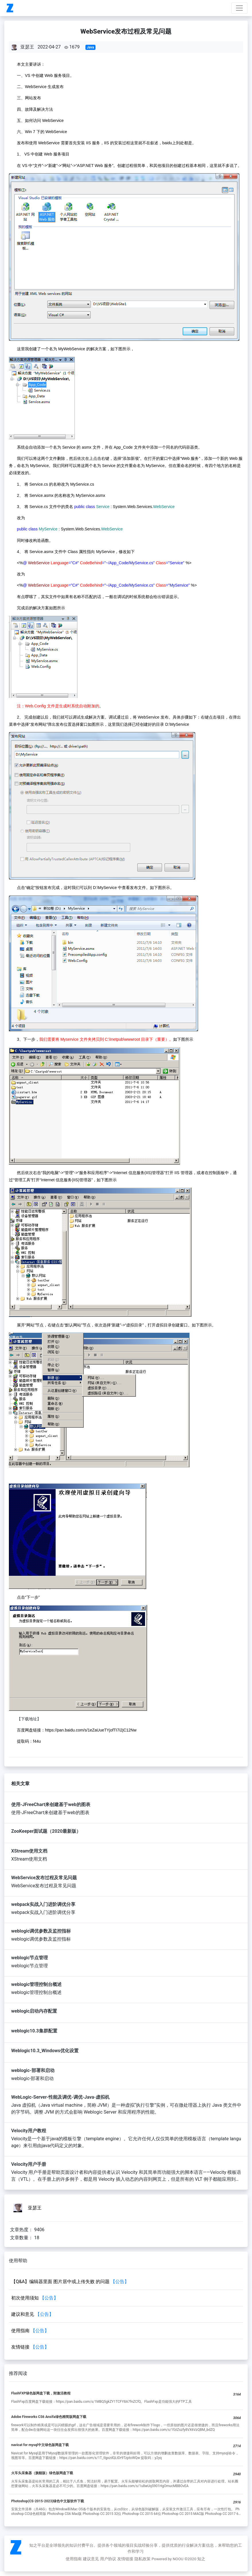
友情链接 (125, 2558)
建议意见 (91, 2558)
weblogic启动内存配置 (34, 2011)
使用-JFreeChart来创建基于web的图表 (50, 1804)
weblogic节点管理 (29, 1957)
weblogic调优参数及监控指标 (41, 1931)
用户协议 (108, 2558)
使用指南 (74, 2558)
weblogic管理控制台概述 (36, 1984)
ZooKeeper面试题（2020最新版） (46, 1831)
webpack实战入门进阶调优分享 (43, 1904)
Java (90, 47)
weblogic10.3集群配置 (34, 2031)
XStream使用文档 (29, 1851)
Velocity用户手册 (28, 2164)
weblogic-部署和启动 (32, 2070)
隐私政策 (142, 2558)
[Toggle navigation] (239, 8)
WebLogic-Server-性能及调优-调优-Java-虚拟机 (60, 2097)
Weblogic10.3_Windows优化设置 (45, 2050)
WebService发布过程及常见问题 (44, 1877)
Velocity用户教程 (28, 2130)
